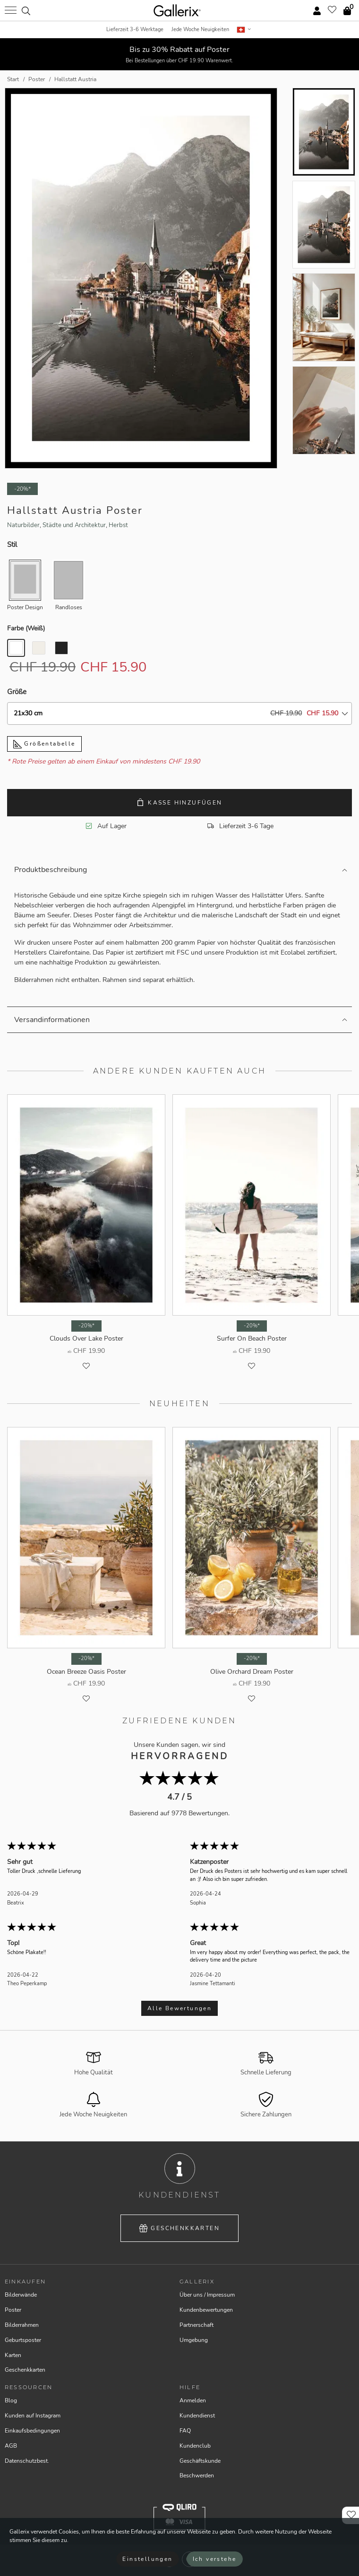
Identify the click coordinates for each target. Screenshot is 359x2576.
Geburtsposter (23, 2340)
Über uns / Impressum (207, 2295)
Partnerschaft (197, 2325)
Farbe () (26, 628)
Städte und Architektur (74, 525)
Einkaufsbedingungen (32, 2430)
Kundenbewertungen (206, 2310)
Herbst (118, 525)
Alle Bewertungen (179, 2008)
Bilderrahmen (22, 2325)
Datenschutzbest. (27, 2461)
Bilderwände (21, 2295)
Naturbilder (23, 525)
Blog (11, 2400)
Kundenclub (195, 2446)
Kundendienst (197, 2415)
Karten (13, 2355)
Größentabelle (44, 744)
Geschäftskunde (200, 2461)
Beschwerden (197, 2475)
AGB (11, 2446)
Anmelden (193, 2400)
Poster (13, 2310)
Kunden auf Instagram (32, 2415)
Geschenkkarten (179, 2228)
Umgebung (194, 2340)
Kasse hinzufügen (179, 802)
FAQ (185, 2430)
